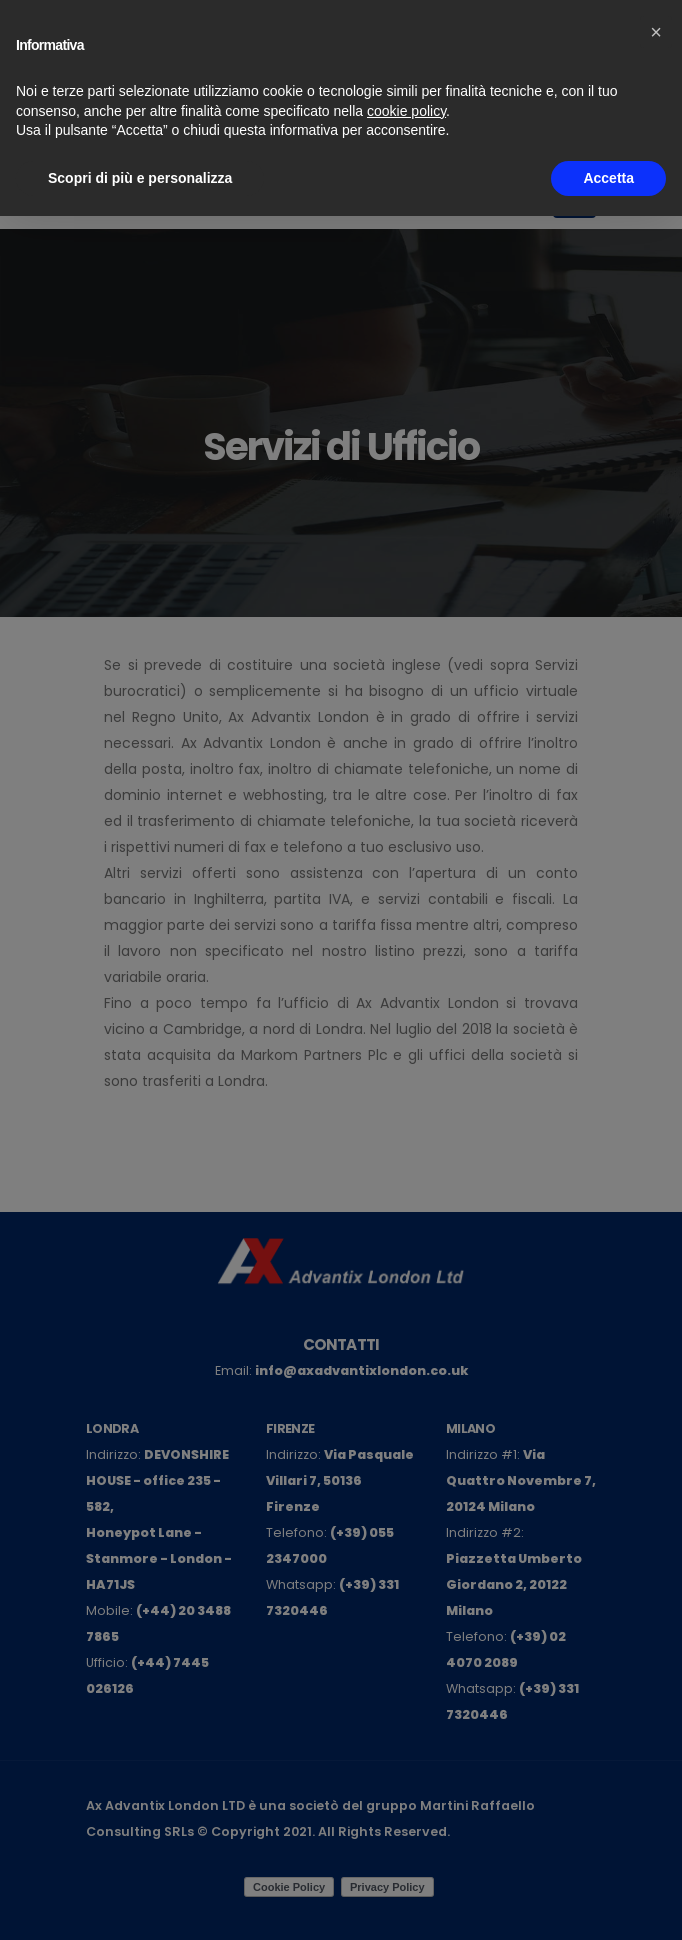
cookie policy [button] (406, 111)
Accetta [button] (608, 178)
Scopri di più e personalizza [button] (140, 178)
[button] (656, 32)
